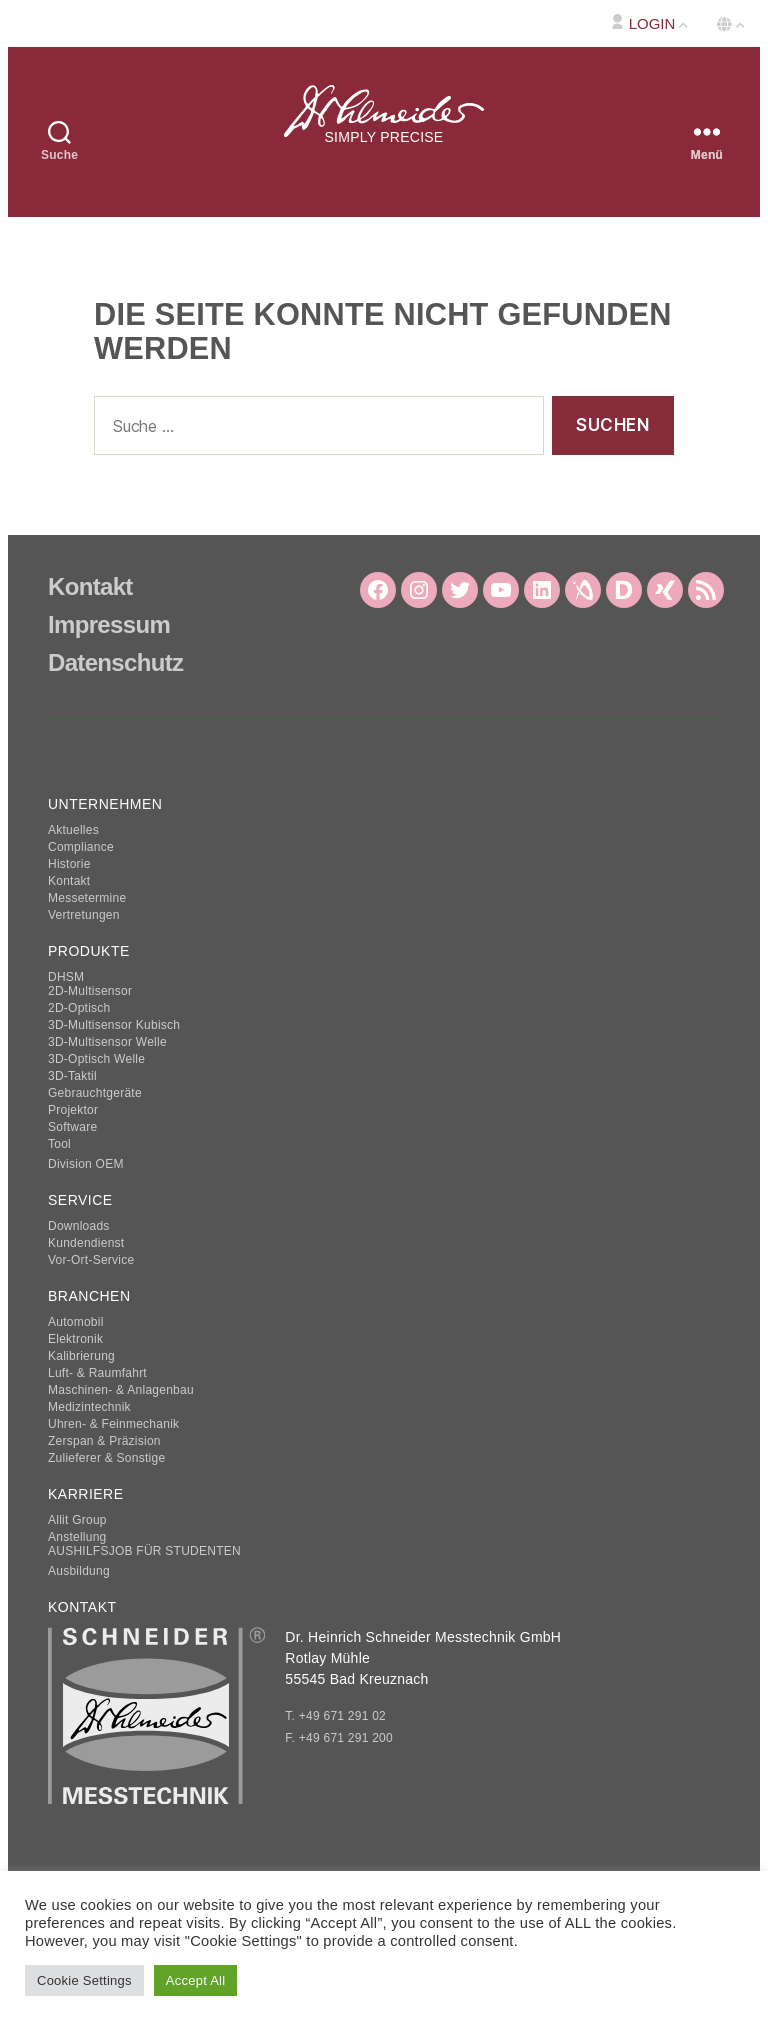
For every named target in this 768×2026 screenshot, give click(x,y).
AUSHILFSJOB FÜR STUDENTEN (144, 1551)
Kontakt (90, 586)
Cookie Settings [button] (84, 1980)
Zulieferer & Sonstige (106, 1458)
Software (72, 1127)
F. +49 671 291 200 (339, 1738)
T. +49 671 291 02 (335, 1716)
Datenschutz (115, 662)
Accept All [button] (196, 1980)
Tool (59, 1144)
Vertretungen (84, 915)
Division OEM (86, 1164)
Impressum (109, 624)
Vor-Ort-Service (91, 1260)
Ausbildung (79, 1571)
